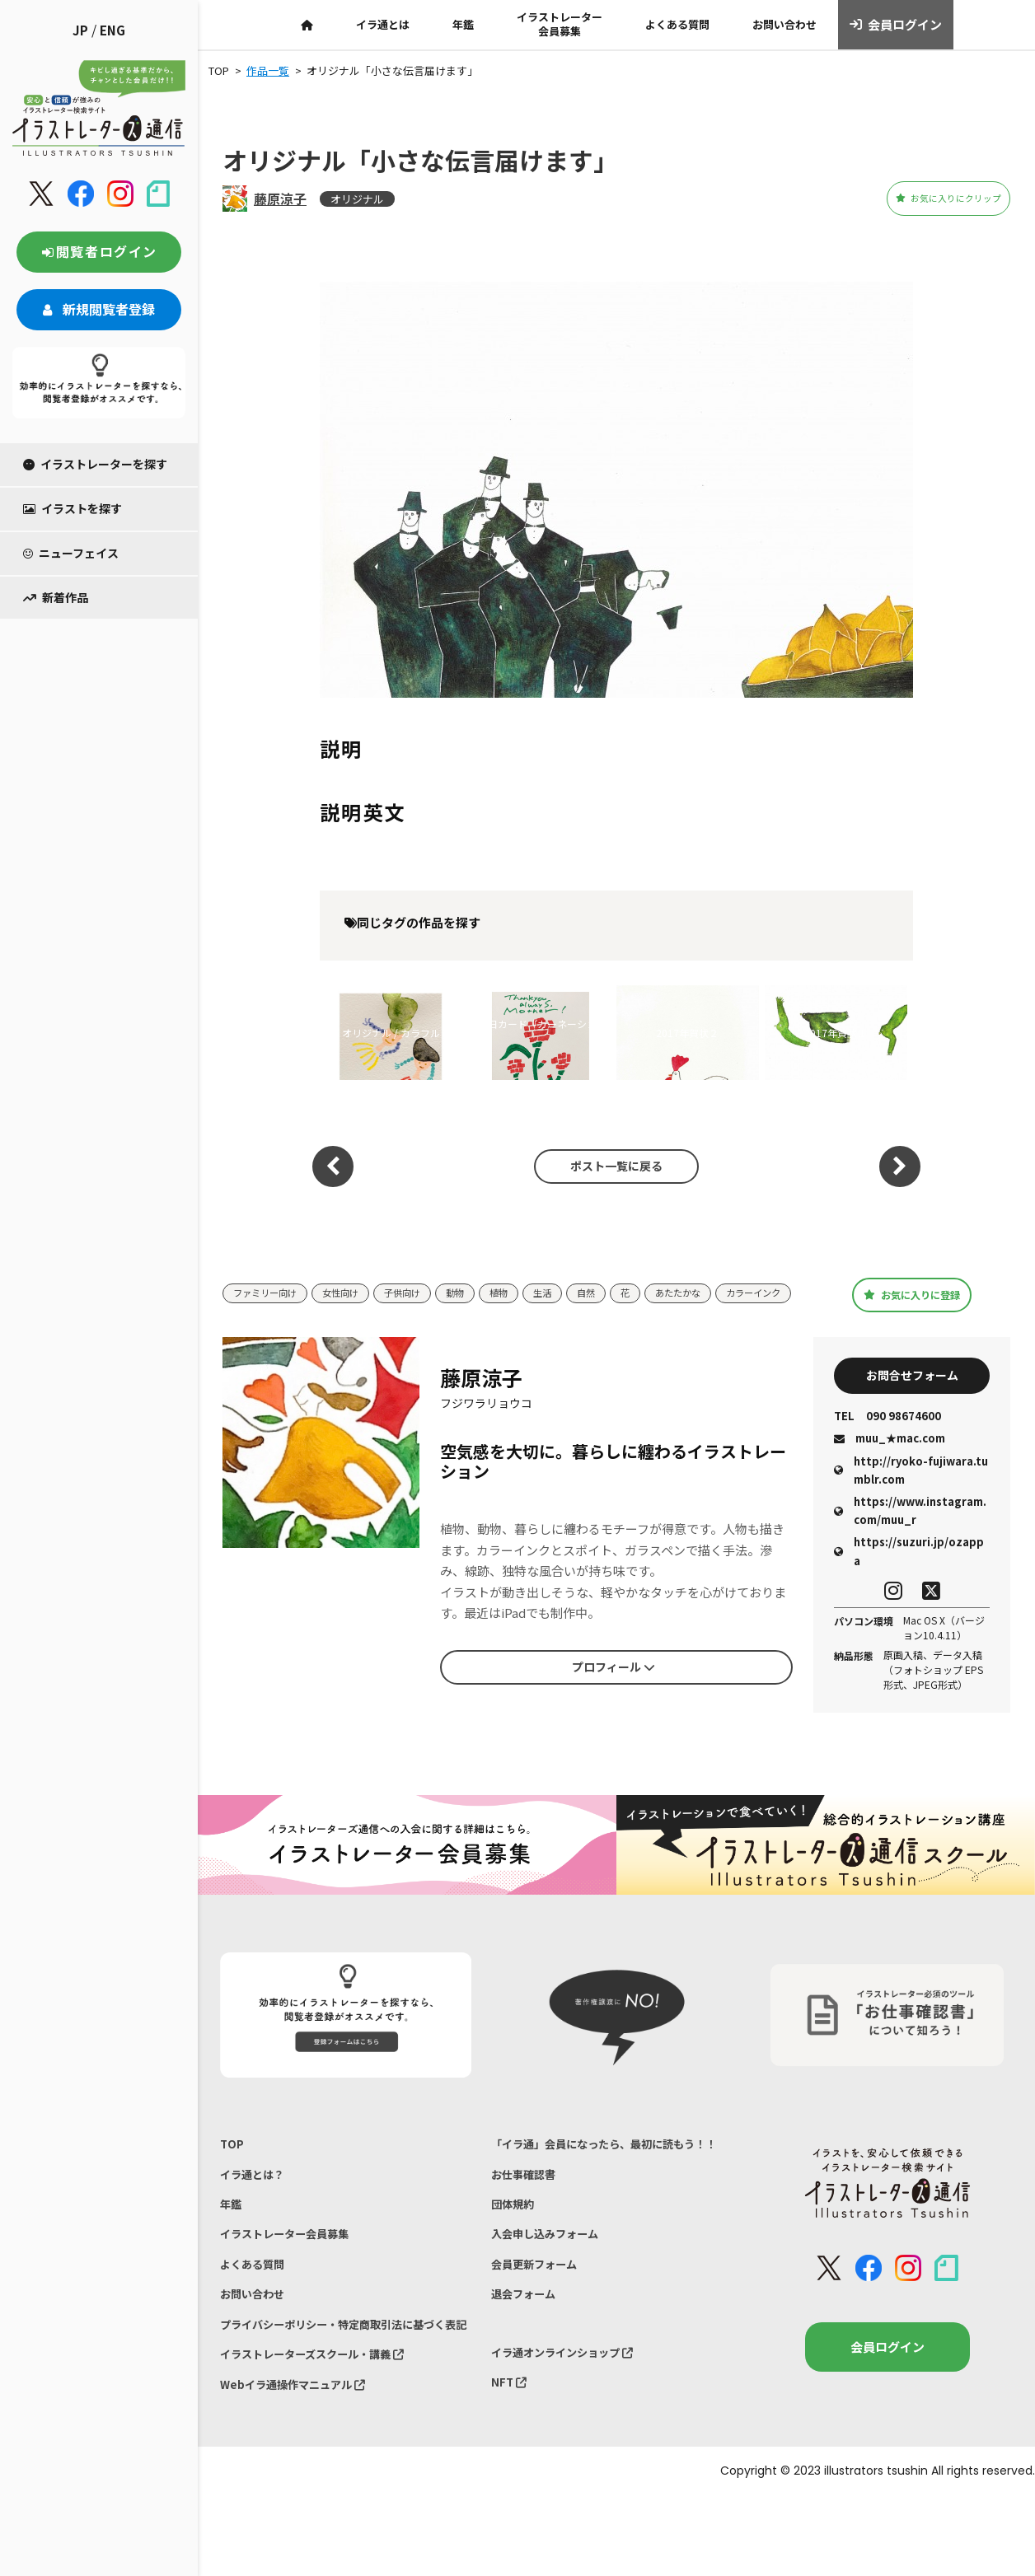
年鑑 (463, 24)
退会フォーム (528, 2359)
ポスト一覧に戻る (608, 1166)
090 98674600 (887, 1437)
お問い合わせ (784, 24)
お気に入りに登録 (911, 1301)
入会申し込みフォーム (553, 2290)
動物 (481, 1288)
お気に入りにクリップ (918, 198)
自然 (622, 1288)
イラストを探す (72, 508)
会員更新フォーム (540, 2324)
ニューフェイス (71, 553)
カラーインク (265, 1313)
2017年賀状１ (835, 1033)
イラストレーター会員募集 (559, 24)
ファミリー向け (270, 1288)
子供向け (423, 1288)
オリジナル (357, 199)
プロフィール (613, 1685)
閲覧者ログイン (98, 251)
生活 (575, 1288)
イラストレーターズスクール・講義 (326, 2427)
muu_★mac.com (889, 1459)
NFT (511, 2455)
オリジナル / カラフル (391, 1033)
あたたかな (721, 1288)
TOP (233, 2167)
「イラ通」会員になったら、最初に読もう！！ (602, 2177)
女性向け (355, 1288)
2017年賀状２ (687, 1033)
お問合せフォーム (912, 1393)
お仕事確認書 (528, 2222)
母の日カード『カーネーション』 (532, 1032)
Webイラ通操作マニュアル (303, 2461)
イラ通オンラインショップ (572, 2420)
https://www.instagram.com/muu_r (910, 1532)
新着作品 (55, 597)
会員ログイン (896, 24)
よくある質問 (677, 24)
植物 (528, 1288)
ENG (112, 30)
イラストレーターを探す (95, 464)
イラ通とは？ (257, 2200)
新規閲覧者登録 (99, 309)
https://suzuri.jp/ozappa (909, 1572)
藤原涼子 (280, 198)
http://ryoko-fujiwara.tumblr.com (911, 1491)
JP (80, 30)
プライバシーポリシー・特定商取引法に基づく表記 (343, 2382)
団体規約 (516, 2256)
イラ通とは (383, 24)
